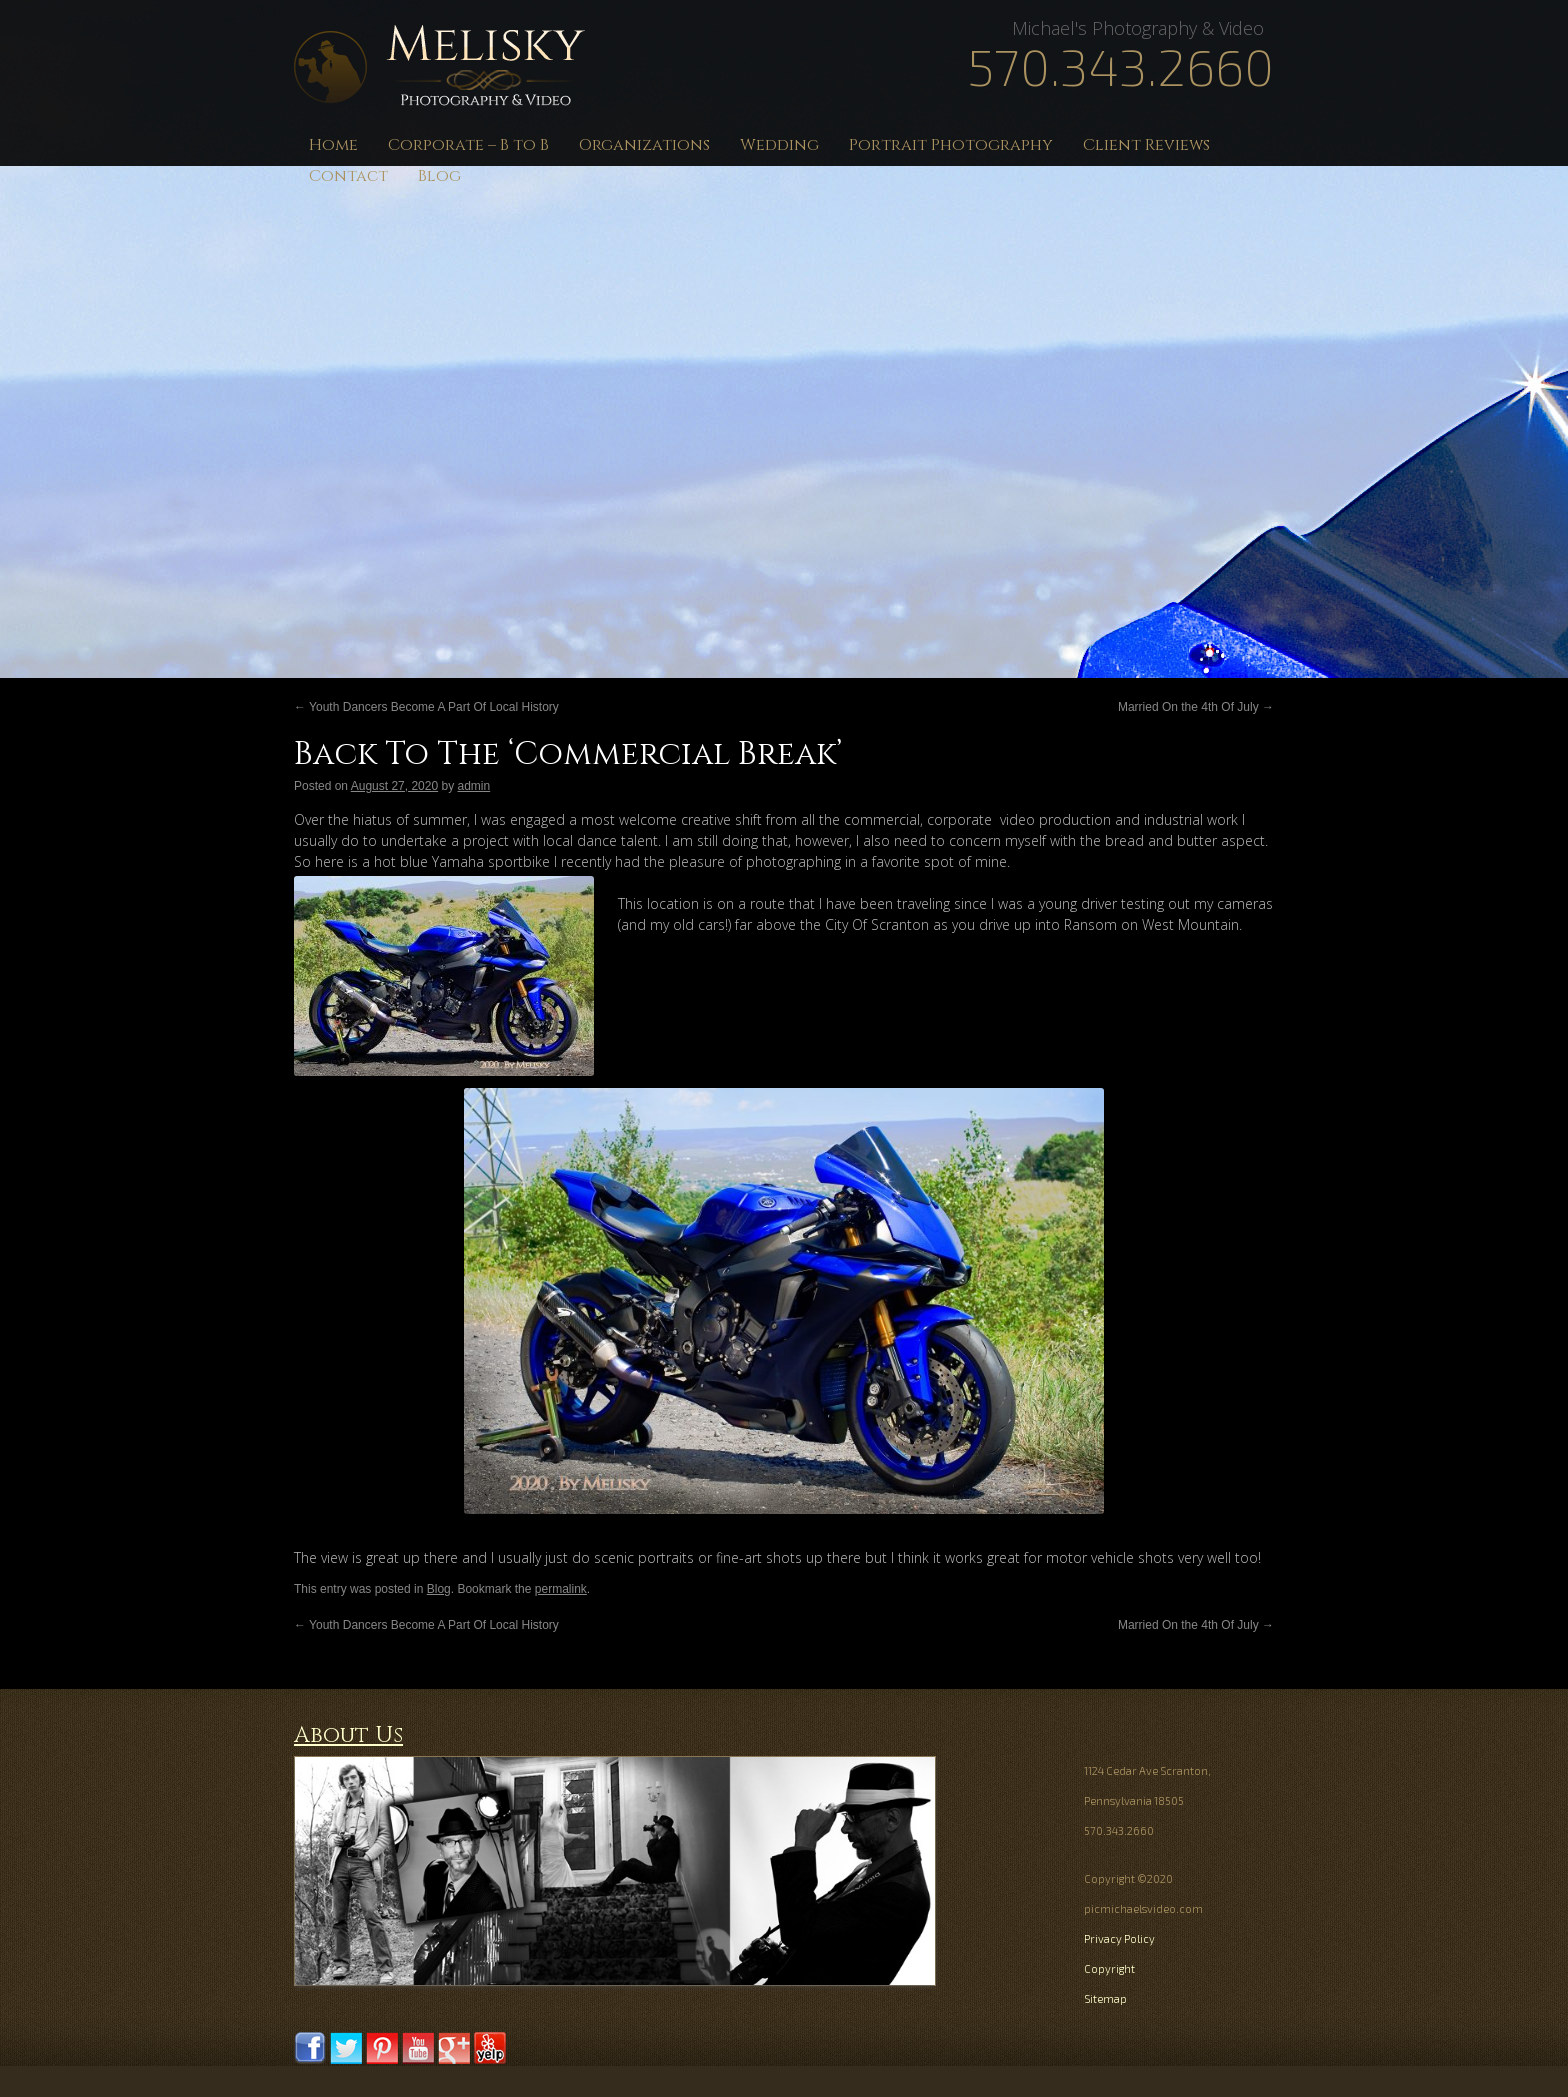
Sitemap (1105, 1998)
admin (474, 786)
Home (333, 145)
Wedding (779, 145)
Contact (348, 176)
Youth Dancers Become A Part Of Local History (426, 707)
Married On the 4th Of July (1196, 707)
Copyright (1109, 1968)
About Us (348, 1735)
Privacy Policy (1119, 1938)
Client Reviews (1146, 145)
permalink (561, 1589)
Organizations (644, 145)
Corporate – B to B (468, 145)
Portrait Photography (951, 145)
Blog (439, 176)
